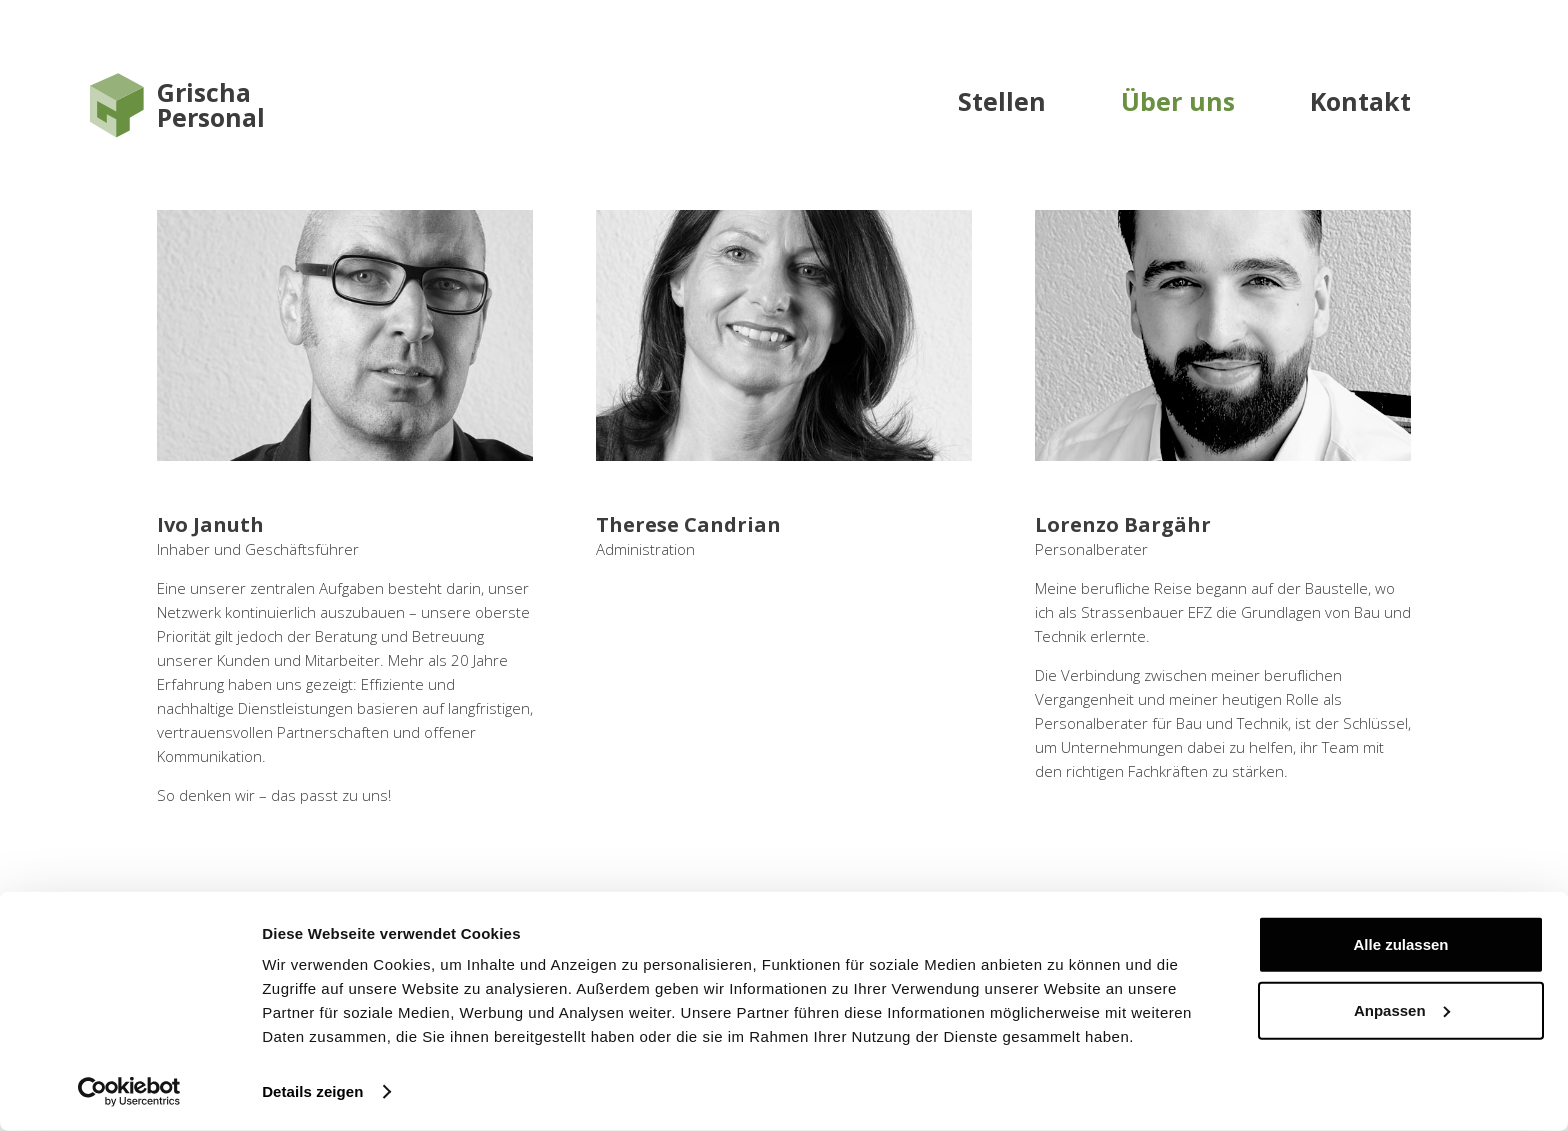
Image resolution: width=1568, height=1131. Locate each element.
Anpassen (1402, 1009)
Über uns (1178, 101)
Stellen (1002, 101)
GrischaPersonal (211, 105)
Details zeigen (312, 1091)
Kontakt (1360, 101)
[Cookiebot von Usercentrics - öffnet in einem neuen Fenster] (129, 1092)
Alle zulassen (1400, 944)
